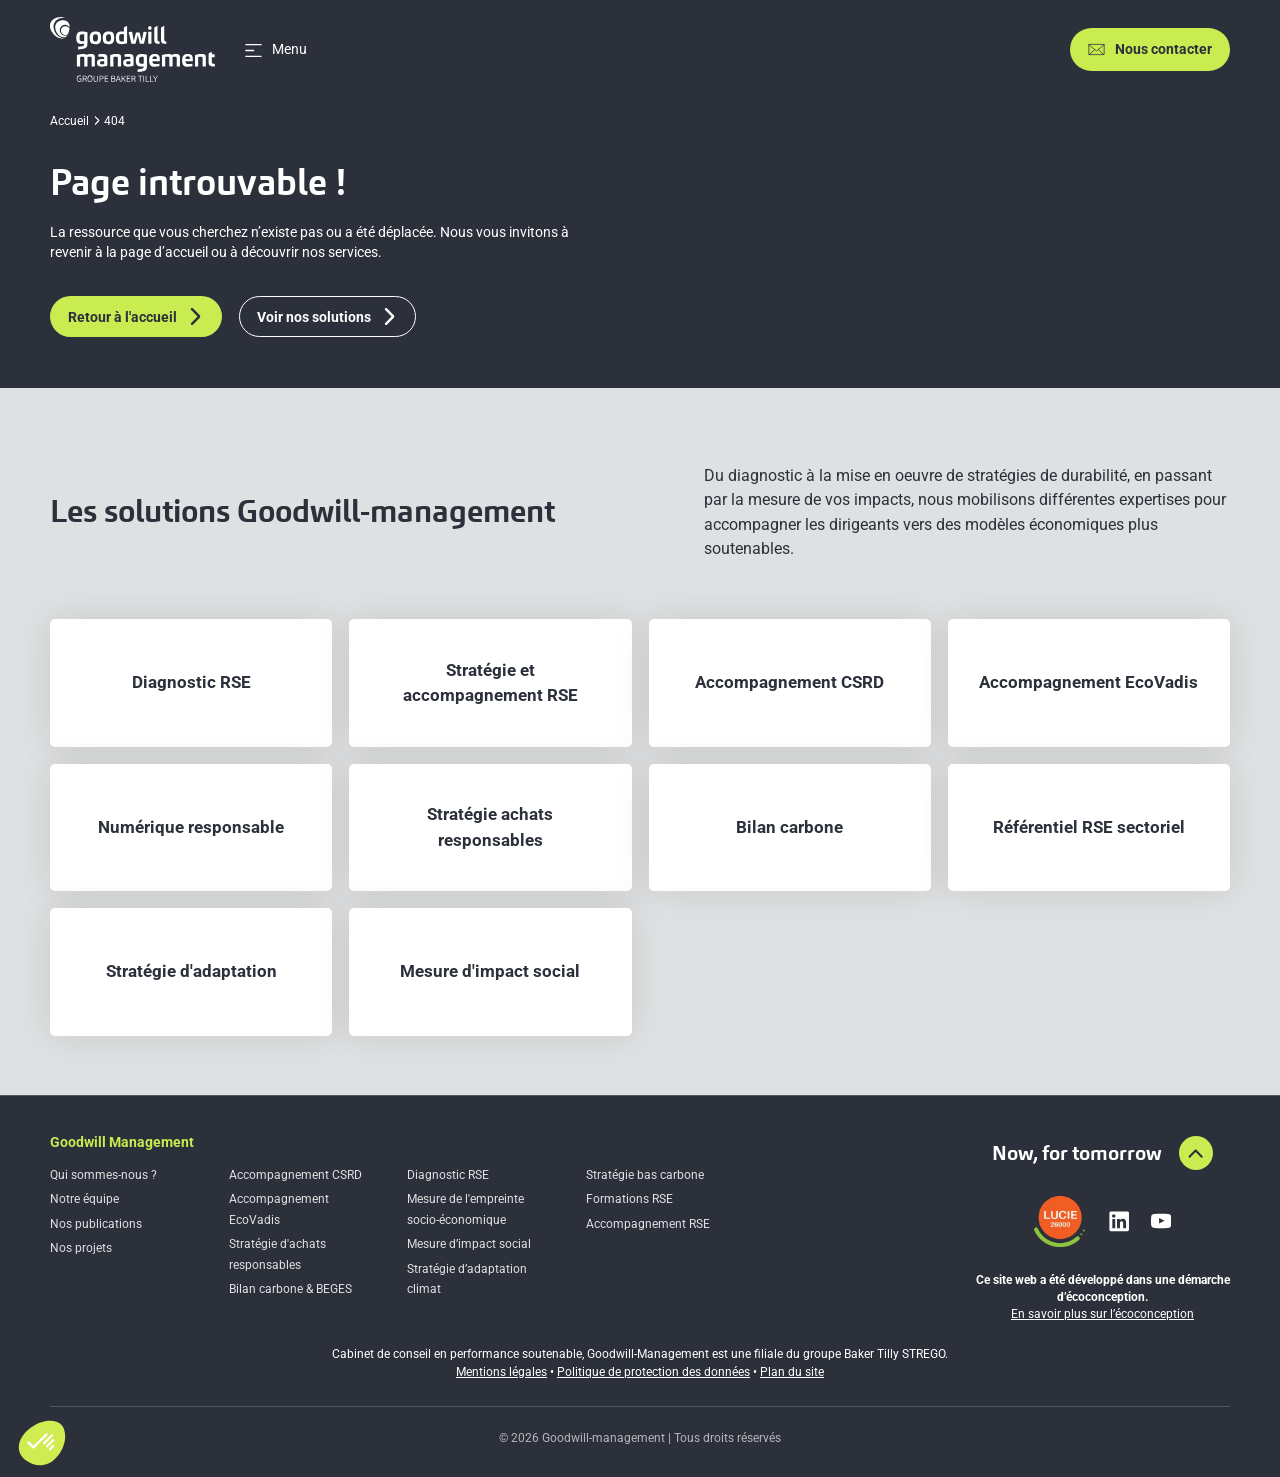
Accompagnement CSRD (295, 1175)
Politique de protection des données (653, 1372)
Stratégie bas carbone (645, 1175)
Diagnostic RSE (448, 1175)
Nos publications (96, 1224)
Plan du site (792, 1372)
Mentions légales (501, 1372)
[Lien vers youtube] (1161, 1221)
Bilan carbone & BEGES (290, 1289)
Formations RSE (629, 1199)
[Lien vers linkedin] (1119, 1221)
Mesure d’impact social (469, 1244)
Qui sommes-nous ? (103, 1175)
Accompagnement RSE (648, 1224)
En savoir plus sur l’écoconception (1102, 1314)
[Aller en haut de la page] (1196, 1153)
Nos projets (81, 1248)
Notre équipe (84, 1199)
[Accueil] (132, 49)
